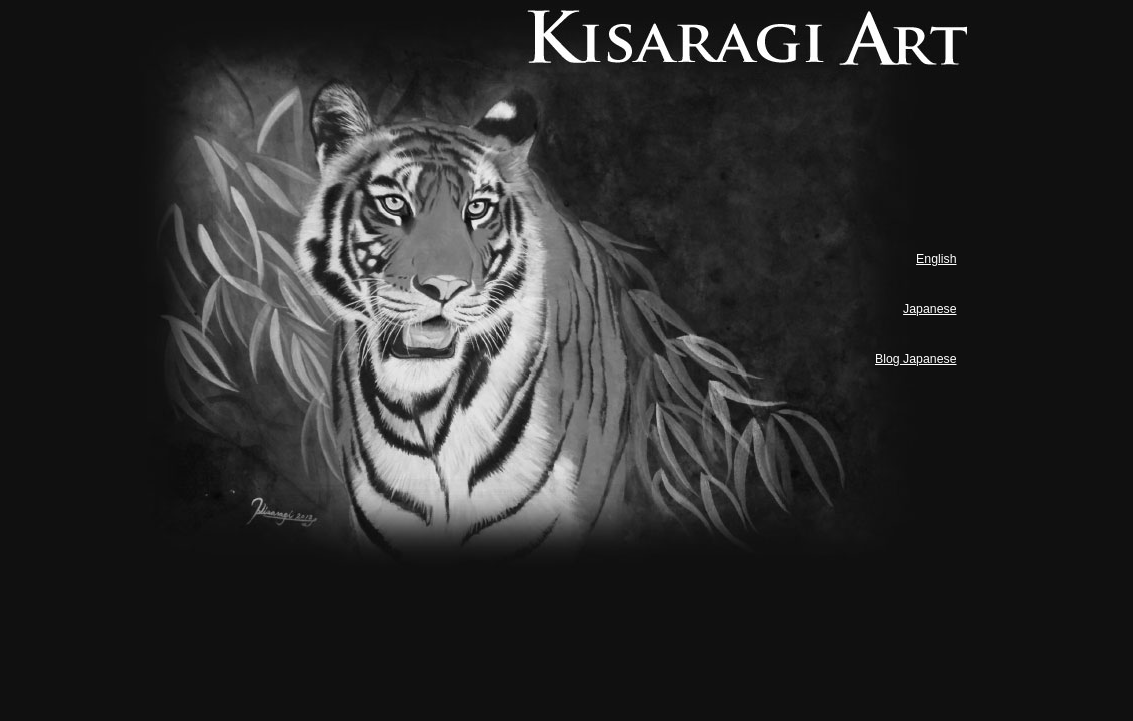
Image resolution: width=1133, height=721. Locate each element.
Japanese (929, 309)
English (936, 259)
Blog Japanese (915, 359)
